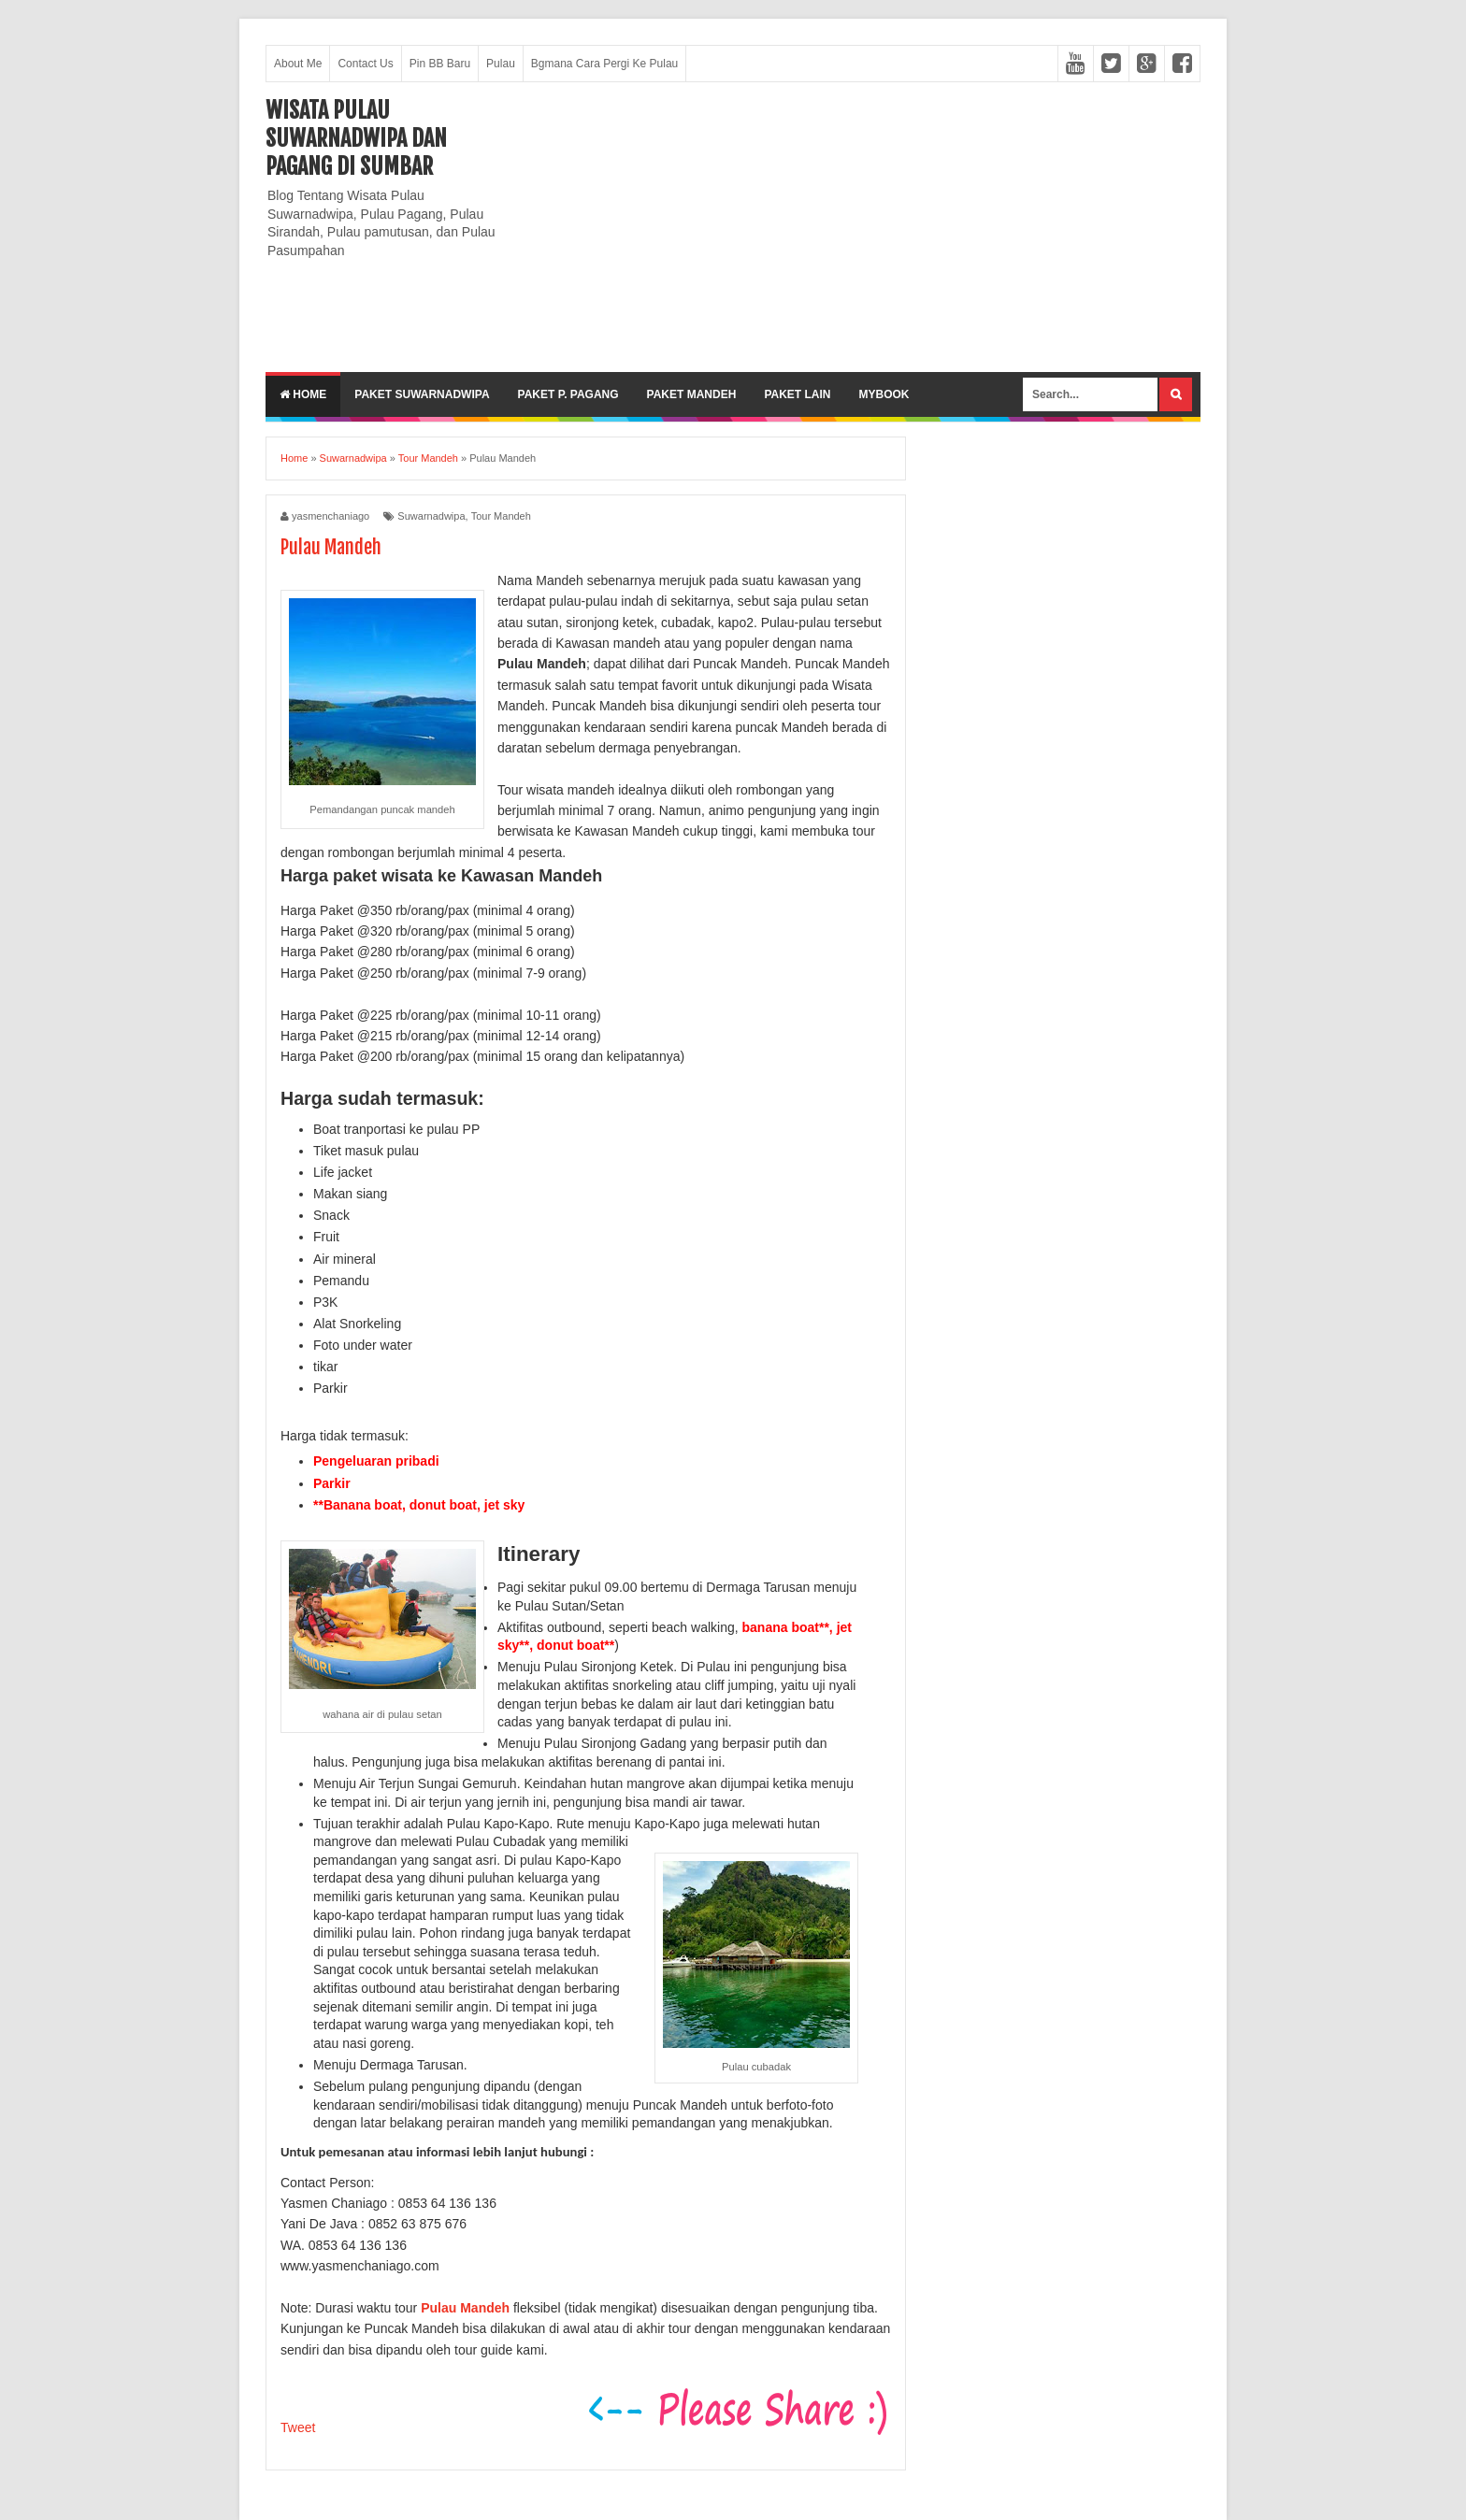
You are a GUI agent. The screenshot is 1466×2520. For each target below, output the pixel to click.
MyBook (883, 394)
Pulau (500, 63)
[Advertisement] (860, 227)
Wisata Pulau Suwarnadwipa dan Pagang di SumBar (356, 138)
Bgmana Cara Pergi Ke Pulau (604, 63)
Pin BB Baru (440, 63)
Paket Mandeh (692, 394)
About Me (298, 63)
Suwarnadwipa (431, 516)
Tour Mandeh (501, 516)
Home (303, 394)
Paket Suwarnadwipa (421, 394)
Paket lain (797, 394)
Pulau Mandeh (465, 2307)
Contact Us (365, 63)
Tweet (297, 2427)
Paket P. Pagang (568, 394)
